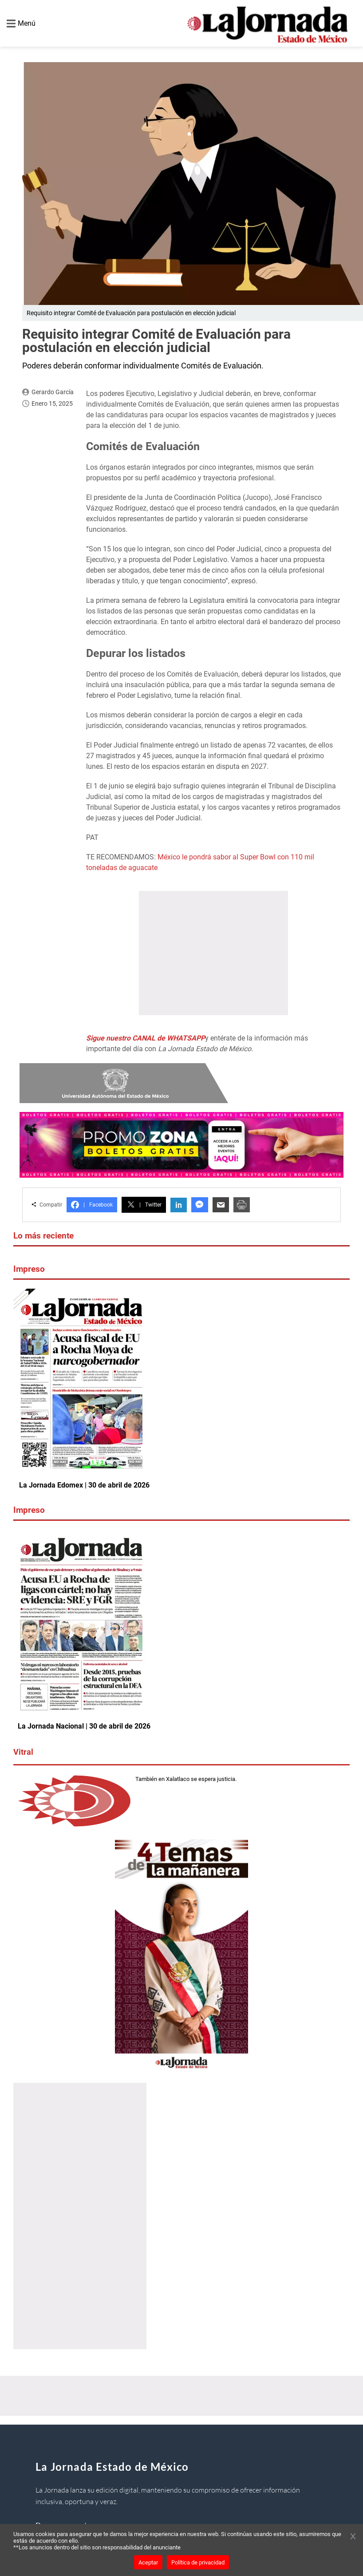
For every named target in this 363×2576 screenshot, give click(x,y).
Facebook (92, 1205)
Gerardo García (53, 392)
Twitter (144, 1204)
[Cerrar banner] (353, 2537)
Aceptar (148, 2562)
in (178, 1205)
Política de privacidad (198, 2562)
